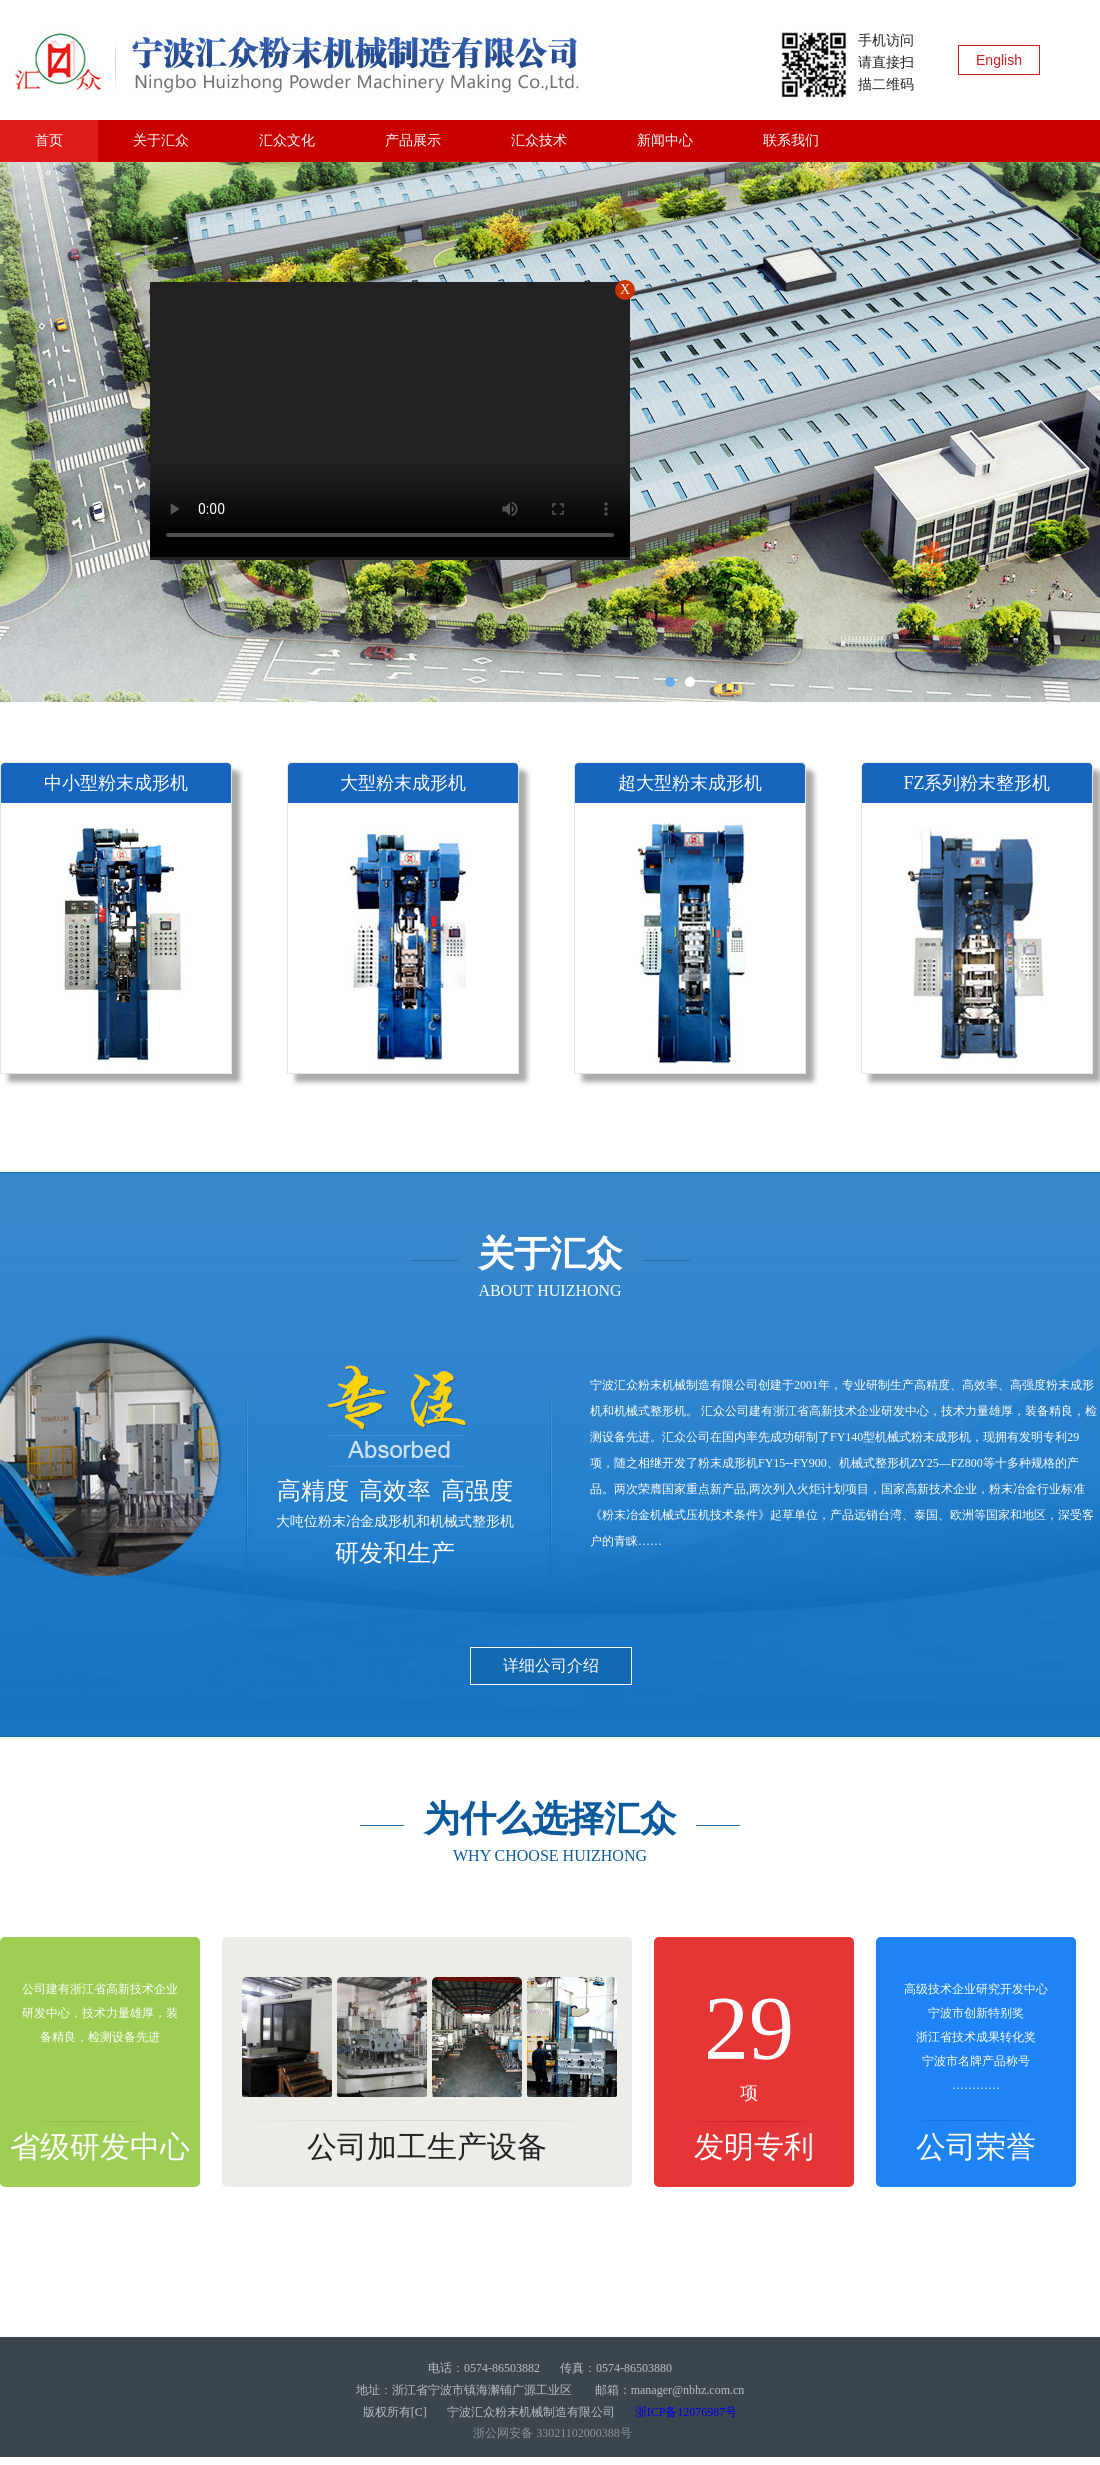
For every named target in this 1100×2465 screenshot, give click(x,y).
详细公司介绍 (551, 1665)
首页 (49, 140)
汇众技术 (539, 140)
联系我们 (791, 140)
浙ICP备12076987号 (686, 2412)
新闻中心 (665, 140)
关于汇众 (161, 140)
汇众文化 (287, 140)
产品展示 (413, 140)
